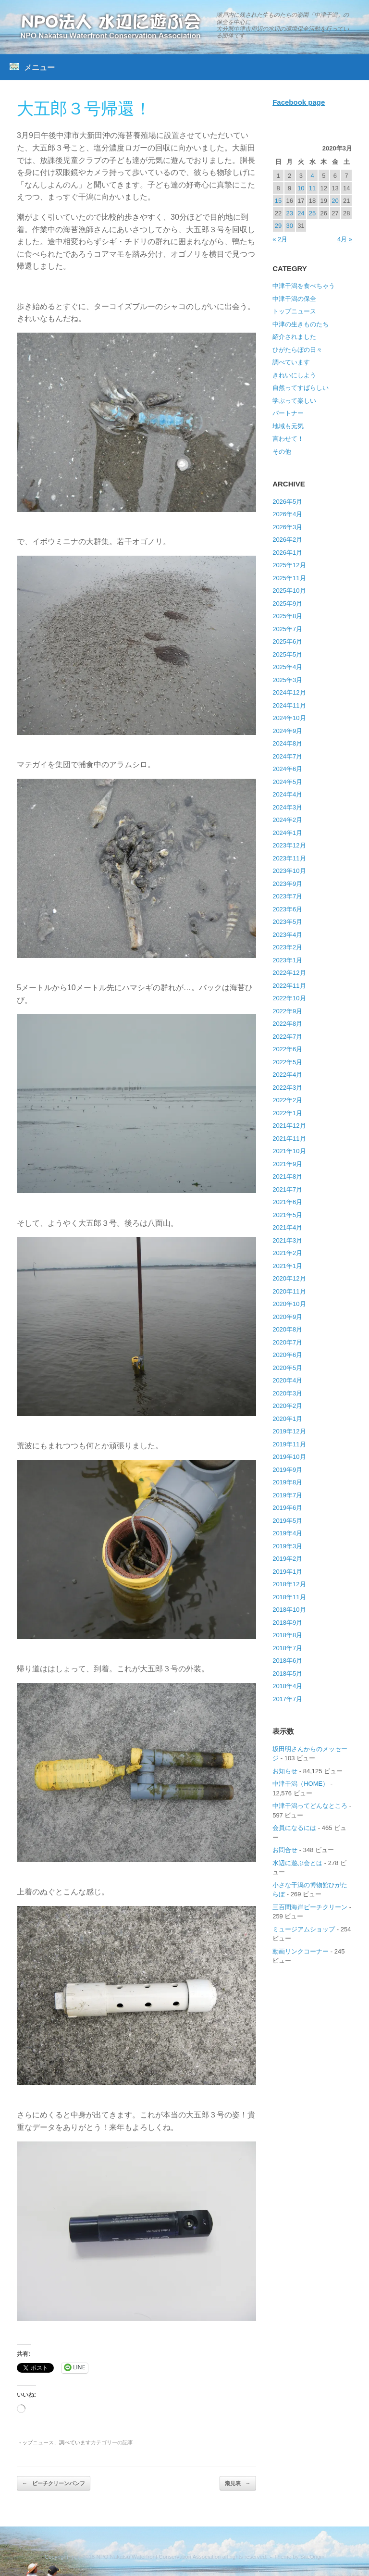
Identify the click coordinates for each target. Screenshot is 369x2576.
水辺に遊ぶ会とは (297, 1863)
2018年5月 (287, 1673)
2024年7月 (287, 756)
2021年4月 (287, 1227)
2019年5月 (287, 1520)
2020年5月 (287, 1367)
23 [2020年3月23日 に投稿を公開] (289, 213)
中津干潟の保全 (294, 298)
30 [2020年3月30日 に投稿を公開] (289, 225)
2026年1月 (287, 552)
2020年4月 (287, 1380)
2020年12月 (289, 1278)
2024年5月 (287, 781)
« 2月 (279, 239)
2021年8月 (287, 1176)
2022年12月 (289, 972)
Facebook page (298, 102)
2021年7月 (287, 1189)
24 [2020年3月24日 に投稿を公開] (300, 213)
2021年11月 (289, 1138)
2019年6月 (287, 1507)
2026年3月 (287, 527)
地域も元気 (288, 426)
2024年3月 (287, 807)
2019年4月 (287, 1533)
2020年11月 (289, 1291)
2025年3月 (287, 680)
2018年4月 (287, 1686)
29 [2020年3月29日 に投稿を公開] (278, 225)
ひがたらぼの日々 (297, 349)
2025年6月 (287, 641)
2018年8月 (287, 1635)
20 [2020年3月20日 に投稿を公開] (335, 200)
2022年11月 (289, 985)
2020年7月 (287, 1342)
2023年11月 (289, 858)
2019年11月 (289, 1444)
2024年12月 (289, 692)
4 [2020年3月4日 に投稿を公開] (312, 175)
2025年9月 (287, 603)
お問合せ (284, 1850)
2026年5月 (287, 501)
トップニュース (35, 2442)
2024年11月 (289, 705)
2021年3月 (287, 1240)
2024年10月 (289, 718)
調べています (75, 2442)
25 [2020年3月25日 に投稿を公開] (312, 213)
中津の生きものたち (300, 324)
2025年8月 (287, 616)
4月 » (344, 239)
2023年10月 (289, 870)
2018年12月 (289, 1584)
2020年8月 (287, 1329)
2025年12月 (289, 565)
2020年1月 (287, 1418)
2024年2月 (287, 819)
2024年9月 (287, 730)
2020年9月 (287, 1316)
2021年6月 (287, 1202)
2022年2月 (287, 1100)
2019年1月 (287, 1571)
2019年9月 (287, 1469)
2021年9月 (287, 1164)
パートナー (288, 413)
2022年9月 (287, 1011)
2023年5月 (287, 921)
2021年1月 (287, 1265)
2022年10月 (289, 998)
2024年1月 (287, 832)
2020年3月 (287, 1393)
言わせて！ (288, 438)
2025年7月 (287, 629)
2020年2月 (287, 1405)
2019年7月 (287, 1495)
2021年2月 (287, 1253)
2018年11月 (289, 1597)
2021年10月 (289, 1151)
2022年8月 (287, 1023)
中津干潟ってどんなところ (309, 1805)
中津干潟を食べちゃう (303, 285)
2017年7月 (287, 1699)
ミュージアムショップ (303, 1929)
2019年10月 (289, 1456)
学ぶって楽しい (294, 400)
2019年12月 (289, 1431)
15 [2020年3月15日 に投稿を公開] (278, 200)
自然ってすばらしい (300, 387)
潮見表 (238, 2483)
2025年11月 (289, 578)
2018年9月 (287, 1622)
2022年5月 (287, 1062)
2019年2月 (287, 1558)
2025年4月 (287, 667)
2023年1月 (287, 960)
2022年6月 (287, 1049)
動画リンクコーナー (300, 1951)
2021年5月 (287, 1215)
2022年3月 (287, 1087)
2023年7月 (287, 896)
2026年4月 (287, 514)
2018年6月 (287, 1660)
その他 (281, 451)
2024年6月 (287, 768)
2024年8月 (287, 743)
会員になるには (294, 1827)
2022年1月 (287, 1113)
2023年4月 (287, 934)
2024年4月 (287, 794)
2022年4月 (287, 1074)
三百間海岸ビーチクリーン (309, 1907)
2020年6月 (287, 1354)
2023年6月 (287, 909)
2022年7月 (287, 1036)
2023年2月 (287, 947)
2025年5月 (287, 654)
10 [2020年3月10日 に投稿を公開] (300, 188)
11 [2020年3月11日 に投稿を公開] (312, 188)
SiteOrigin (312, 2557)
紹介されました (294, 336)
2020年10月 (289, 1303)
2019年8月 (287, 1482)
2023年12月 (289, 845)
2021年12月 (289, 1125)
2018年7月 (287, 1648)
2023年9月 (287, 883)
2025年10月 (289, 590)
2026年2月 (287, 539)
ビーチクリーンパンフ (53, 2483)
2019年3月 (287, 1546)
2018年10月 (289, 1609)
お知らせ (284, 1771)
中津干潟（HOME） (300, 1783)
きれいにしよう (294, 375)
